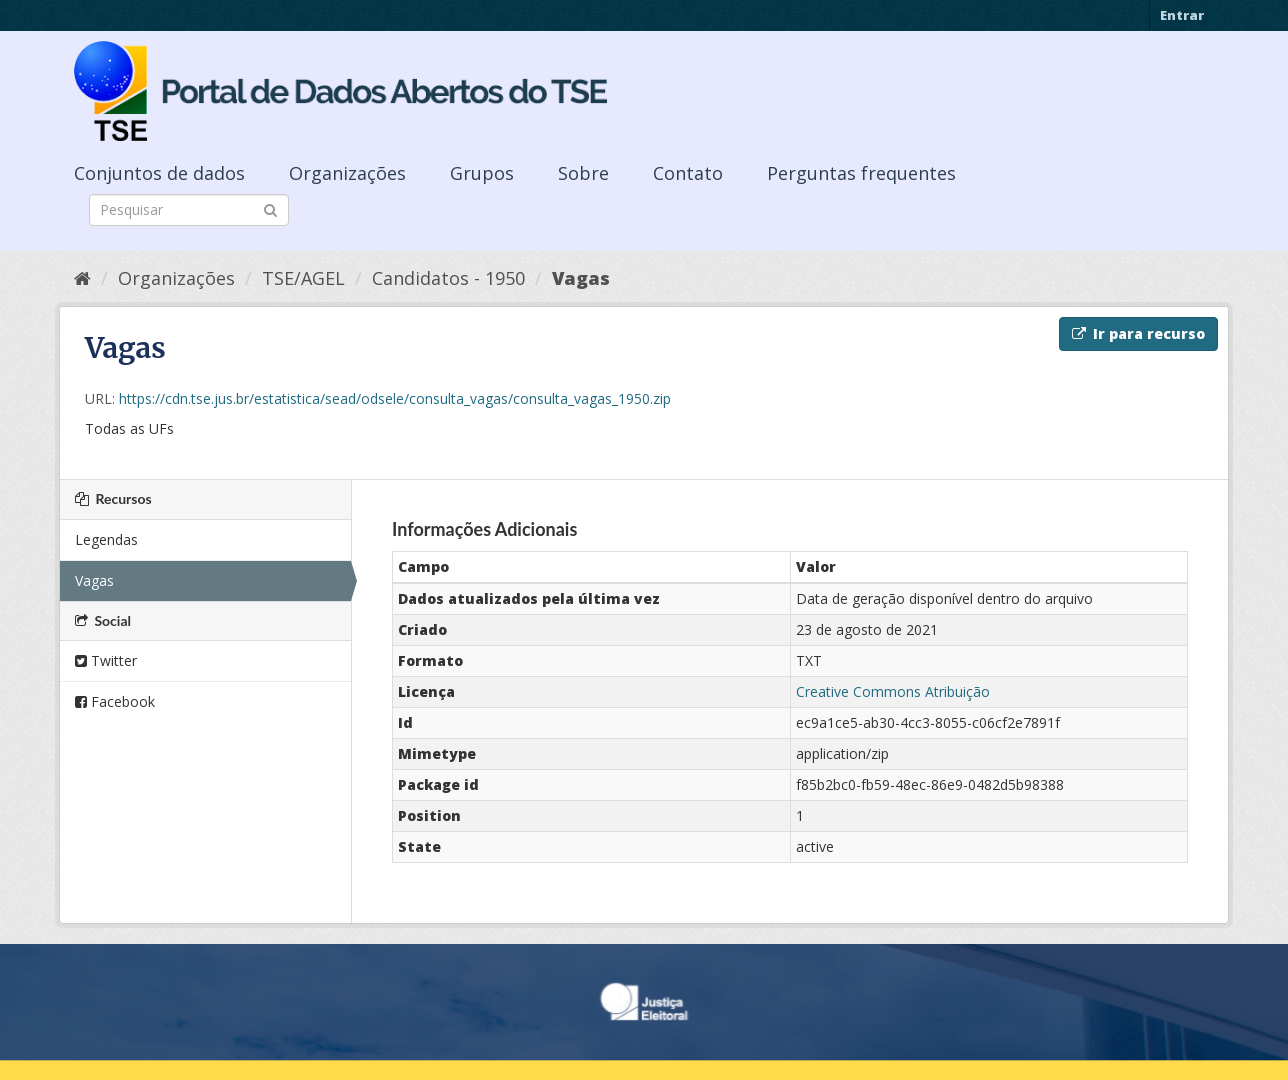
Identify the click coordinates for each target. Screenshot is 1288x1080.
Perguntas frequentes (861, 173)
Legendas (106, 539)
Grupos (482, 173)
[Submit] (270, 208)
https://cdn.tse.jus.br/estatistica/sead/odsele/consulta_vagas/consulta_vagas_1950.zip (395, 398)
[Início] (82, 278)
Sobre (583, 173)
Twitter (106, 660)
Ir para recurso (1138, 333)
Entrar (1182, 15)
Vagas (581, 278)
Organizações (347, 173)
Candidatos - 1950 (448, 278)
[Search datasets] (189, 210)
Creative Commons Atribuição (893, 691)
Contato (688, 173)
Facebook (115, 701)
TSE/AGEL (303, 278)
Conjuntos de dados (159, 173)
